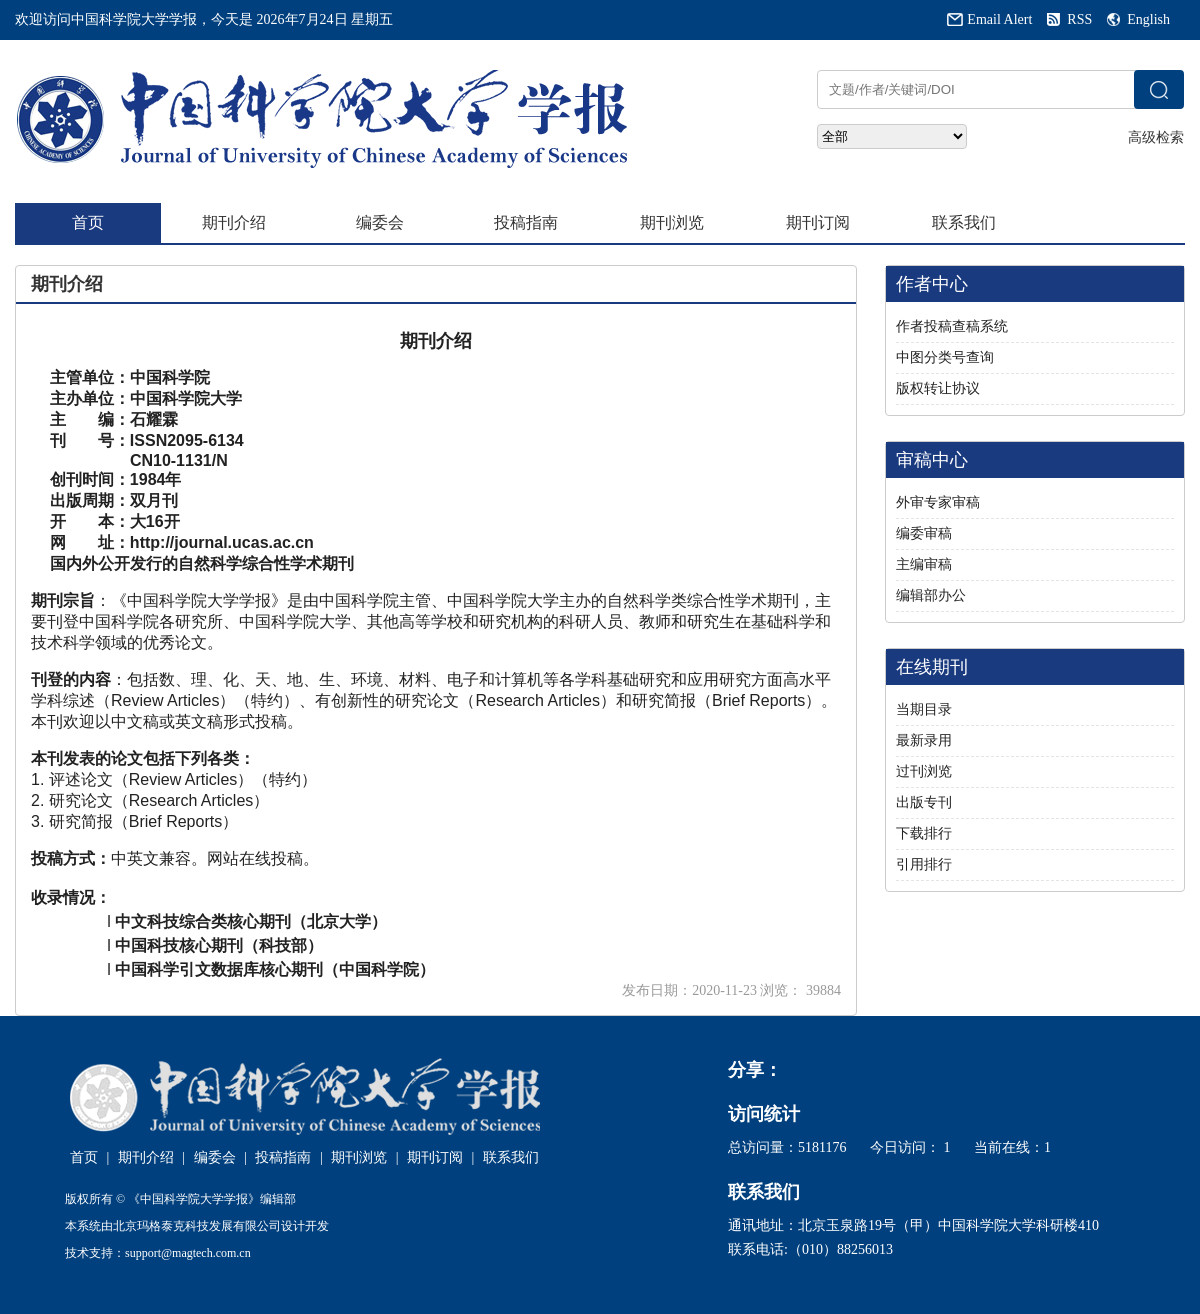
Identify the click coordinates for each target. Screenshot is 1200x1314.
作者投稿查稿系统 (952, 326)
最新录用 (924, 740)
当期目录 (924, 709)
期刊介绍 (234, 222)
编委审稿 (924, 533)
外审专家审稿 (938, 502)
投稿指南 (526, 222)
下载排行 (924, 833)
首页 (88, 222)
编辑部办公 (931, 595)
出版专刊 (924, 802)
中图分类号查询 (945, 357)
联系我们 (964, 222)
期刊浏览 (672, 222)
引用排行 (924, 864)
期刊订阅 (818, 222)
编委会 (380, 222)
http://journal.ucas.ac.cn (222, 542)
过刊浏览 (924, 771)
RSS (1079, 19)
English (1148, 19)
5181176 (822, 1147)
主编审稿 (924, 564)
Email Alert (999, 19)
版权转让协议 (938, 388)
